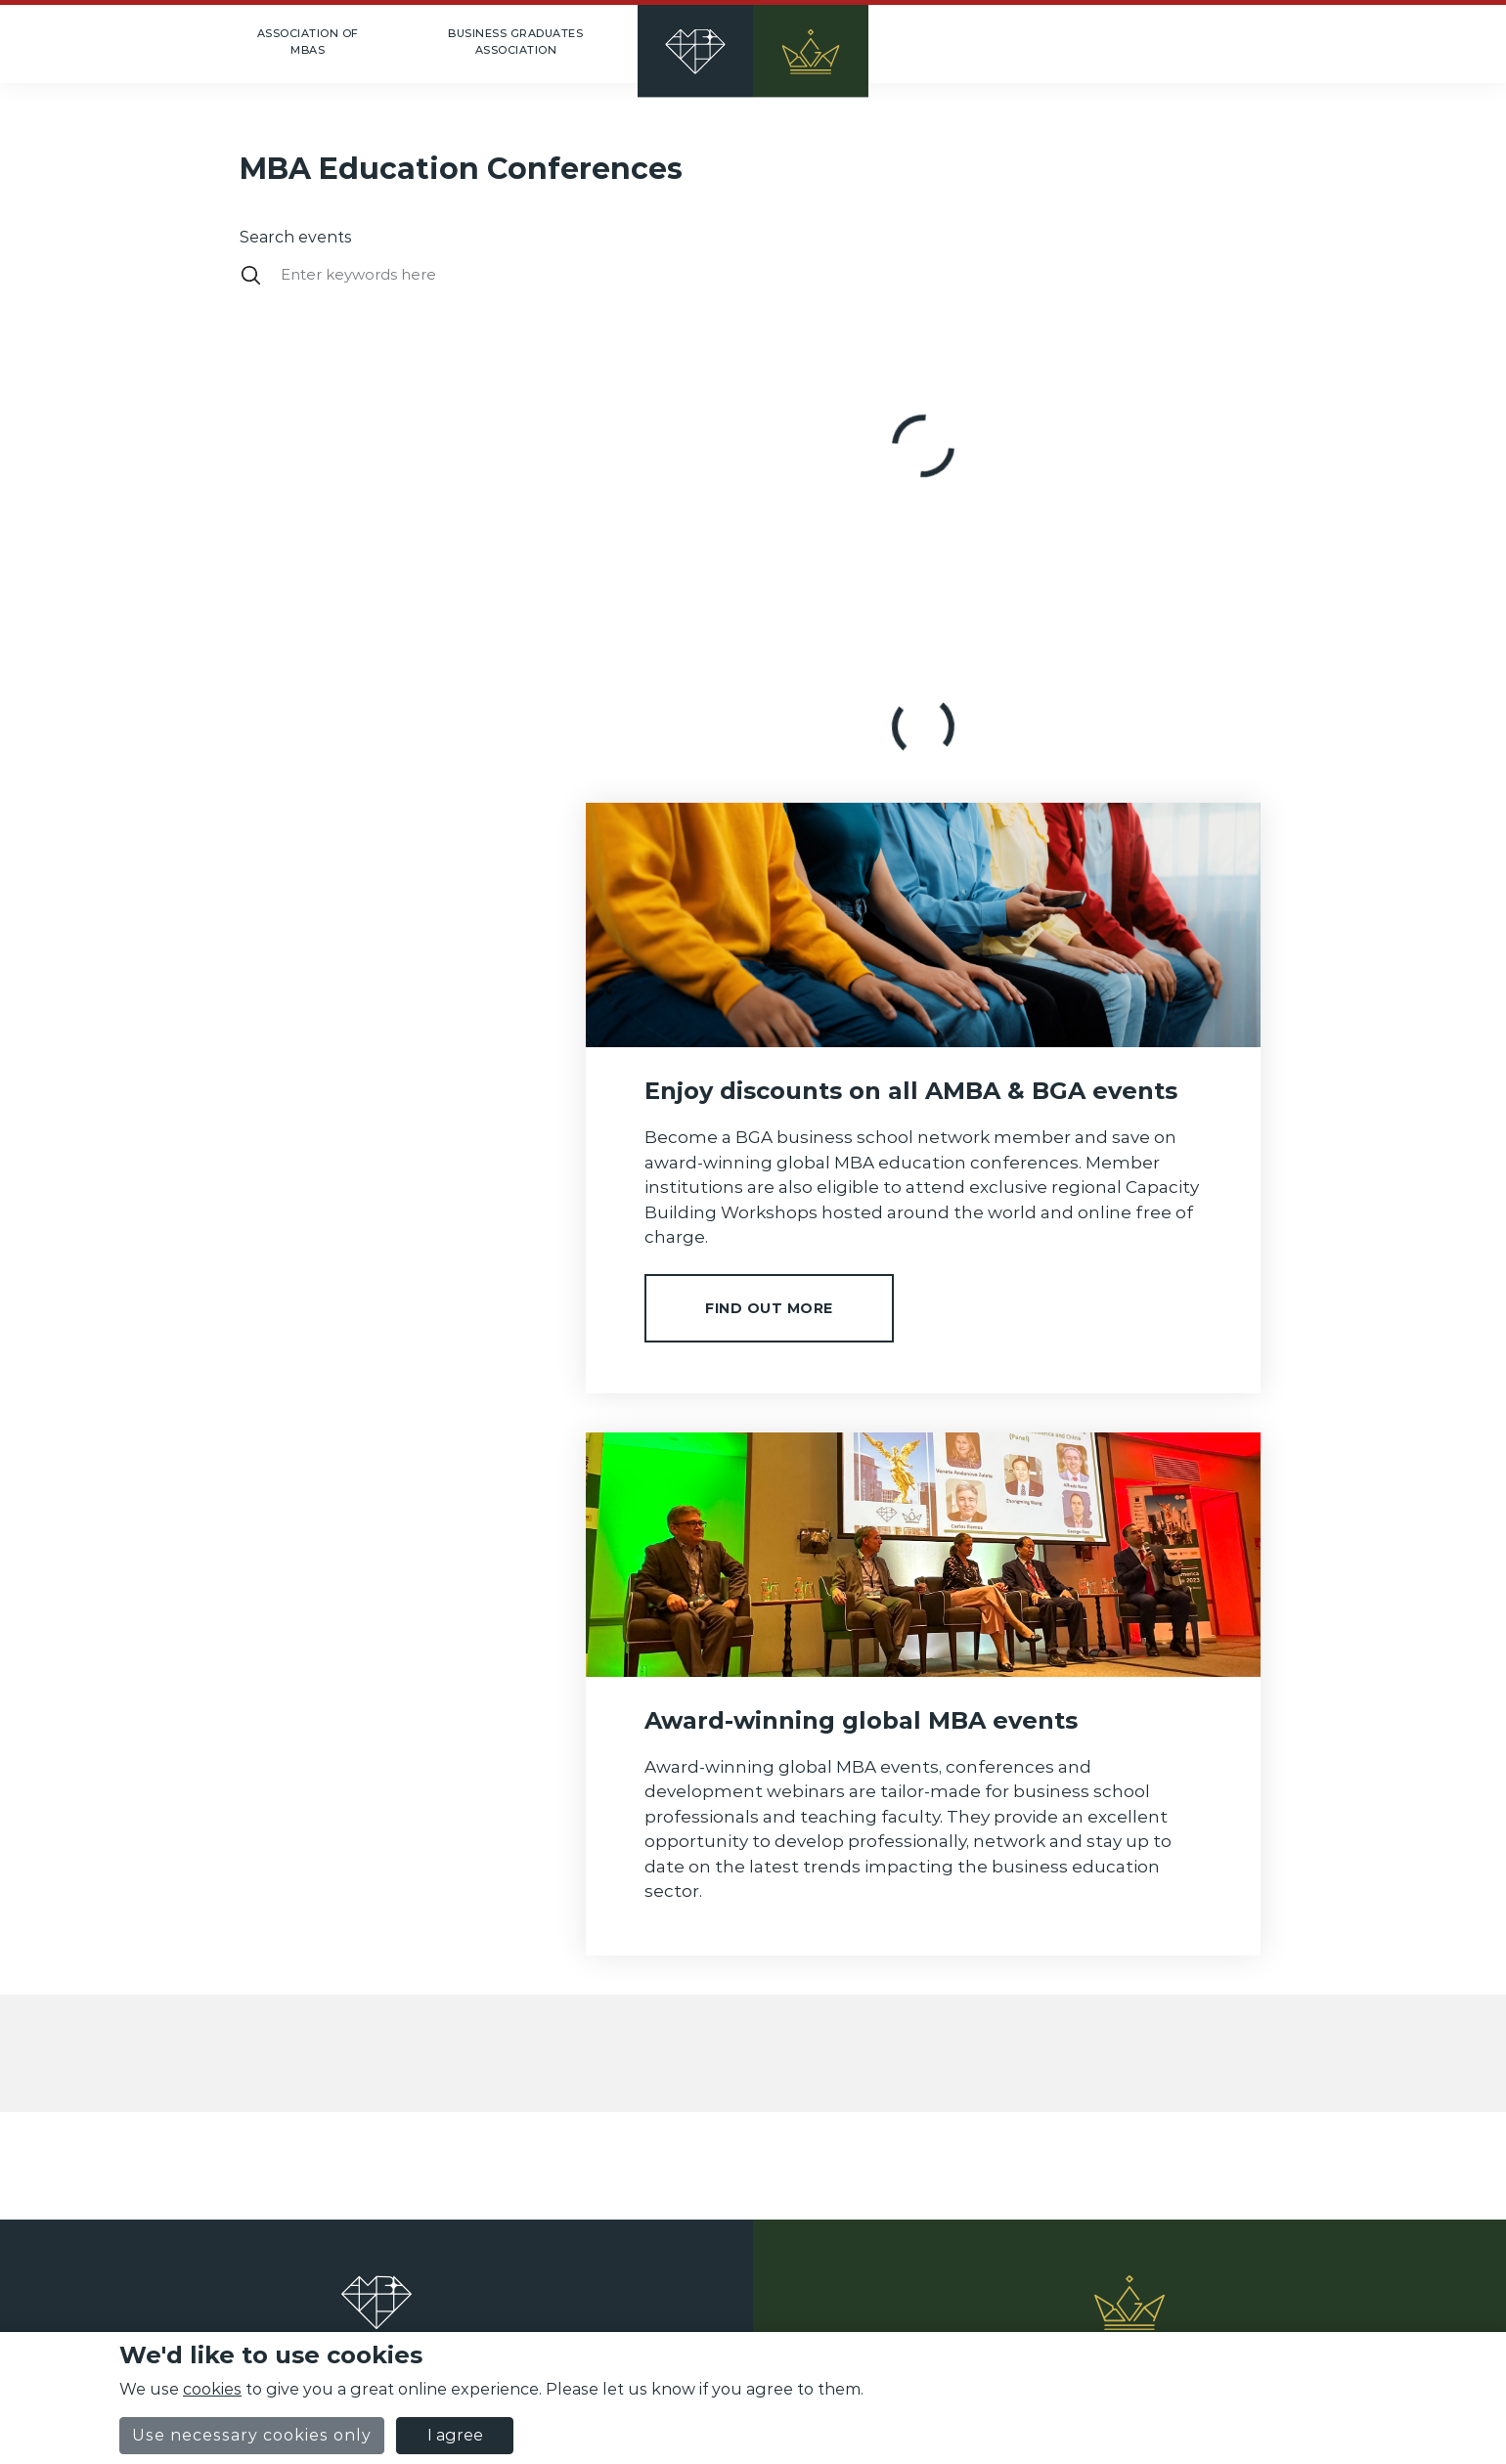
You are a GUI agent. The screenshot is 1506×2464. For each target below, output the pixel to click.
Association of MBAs (308, 41)
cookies (212, 2389)
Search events (296, 237)
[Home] (753, 44)
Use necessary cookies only (252, 2435)
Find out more (769, 1308)
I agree (455, 2435)
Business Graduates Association (515, 41)
